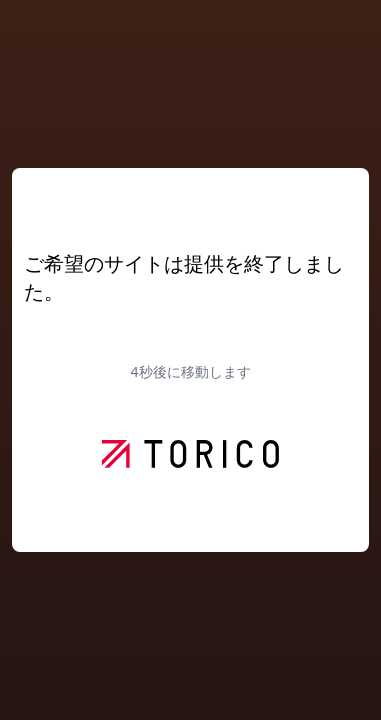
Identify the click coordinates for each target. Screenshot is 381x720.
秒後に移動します (190, 371)
